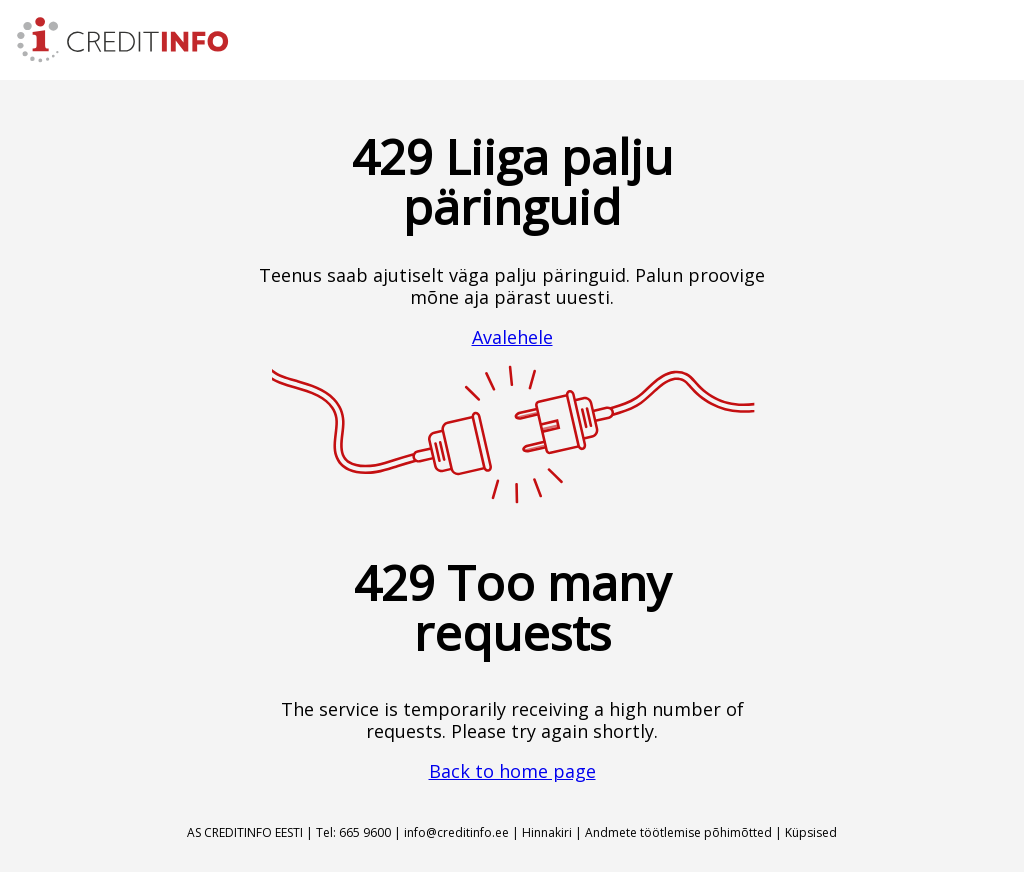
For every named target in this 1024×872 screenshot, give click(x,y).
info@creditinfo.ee (456, 832)
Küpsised (811, 832)
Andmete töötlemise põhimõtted (678, 832)
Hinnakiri (547, 832)
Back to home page (512, 771)
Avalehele (512, 337)
